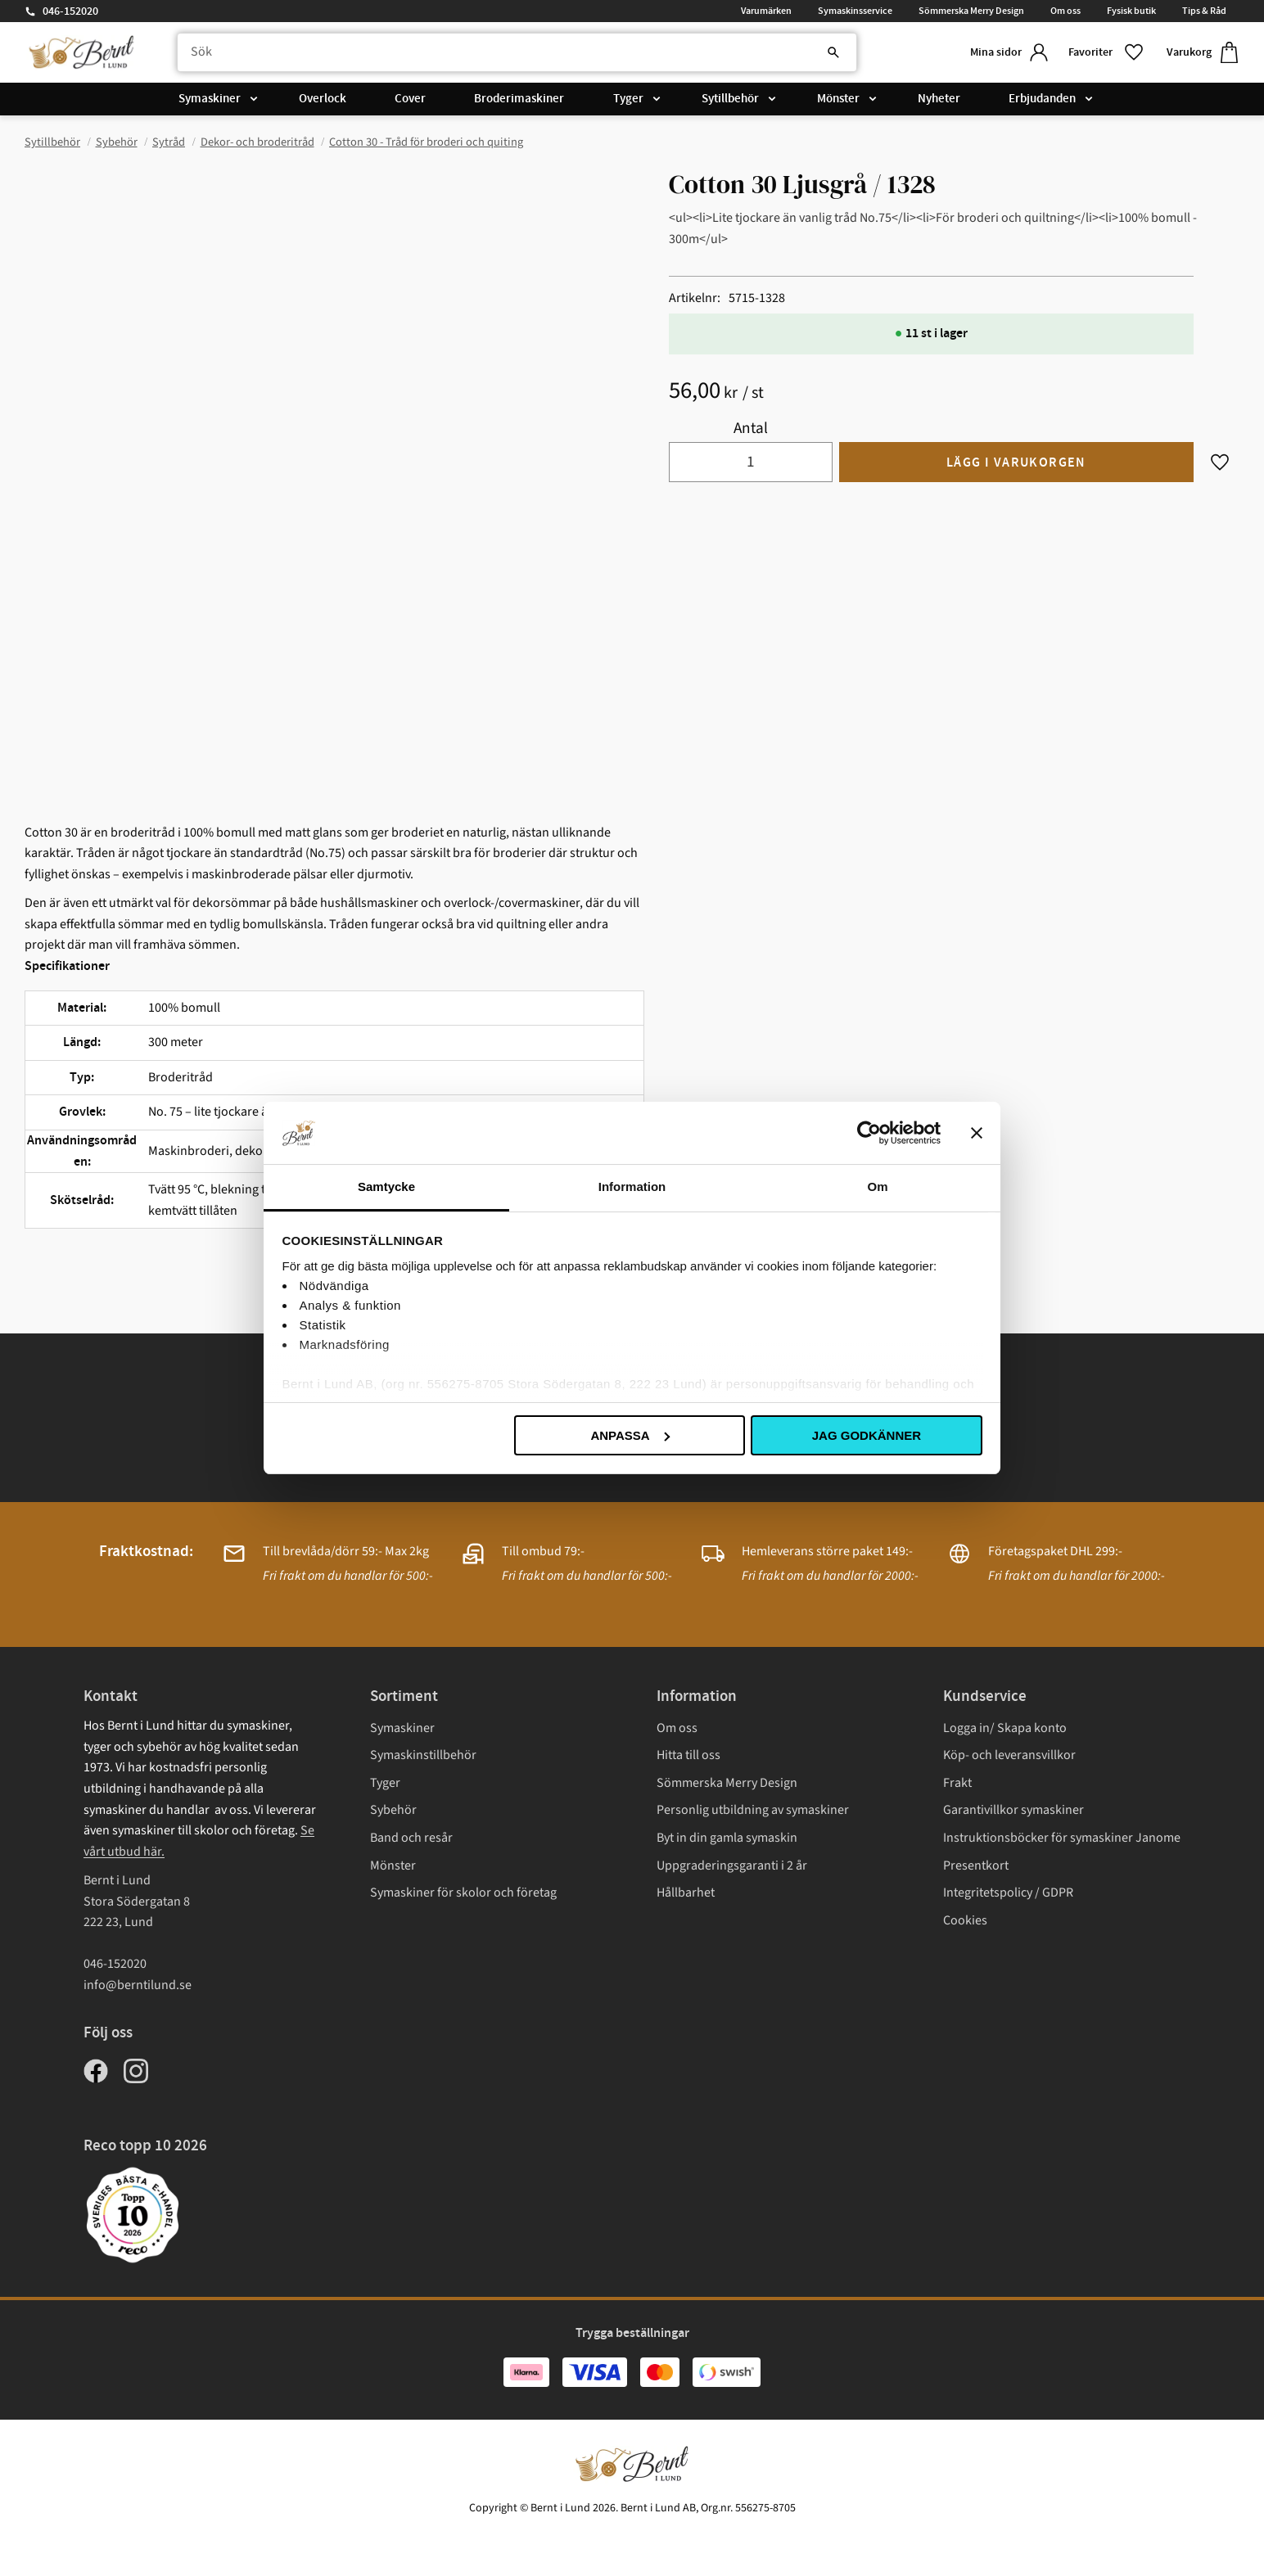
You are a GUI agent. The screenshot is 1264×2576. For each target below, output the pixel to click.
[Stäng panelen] (976, 1133)
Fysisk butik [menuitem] (1131, 10)
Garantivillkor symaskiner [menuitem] (1013, 1810)
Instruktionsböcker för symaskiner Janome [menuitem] (1061, 1838)
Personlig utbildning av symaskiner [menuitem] (753, 1810)
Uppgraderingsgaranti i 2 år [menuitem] (732, 1865)
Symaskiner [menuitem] (209, 100)
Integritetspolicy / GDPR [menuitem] (1008, 1893)
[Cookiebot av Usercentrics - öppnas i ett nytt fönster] (869, 1133)
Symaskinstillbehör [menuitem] (423, 1755)
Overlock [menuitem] (322, 100)
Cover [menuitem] (410, 100)
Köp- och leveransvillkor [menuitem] (1009, 1755)
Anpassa (629, 1435)
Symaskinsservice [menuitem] (855, 10)
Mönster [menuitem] (838, 100)
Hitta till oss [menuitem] (688, 1755)
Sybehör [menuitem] (393, 1810)
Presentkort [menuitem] (976, 1865)
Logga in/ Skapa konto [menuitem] (1005, 1728)
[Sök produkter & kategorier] (512, 53)
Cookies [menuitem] (965, 1920)
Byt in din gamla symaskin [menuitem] (727, 1838)
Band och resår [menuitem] (411, 1838)
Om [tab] (877, 1186)
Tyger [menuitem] (628, 100)
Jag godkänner (866, 1435)
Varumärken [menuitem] (766, 10)
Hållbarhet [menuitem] (686, 1893)
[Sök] (822, 53)
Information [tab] (632, 1186)
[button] (1104, 52)
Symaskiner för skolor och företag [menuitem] (463, 1893)
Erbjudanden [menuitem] (1042, 100)
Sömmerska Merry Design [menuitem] (971, 10)
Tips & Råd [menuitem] (1204, 10)
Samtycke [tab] (386, 1186)
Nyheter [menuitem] (939, 100)
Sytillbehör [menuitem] (730, 100)
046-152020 (70, 11)
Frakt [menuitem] (957, 1783)
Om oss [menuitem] (1065, 10)
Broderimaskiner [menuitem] (519, 100)
